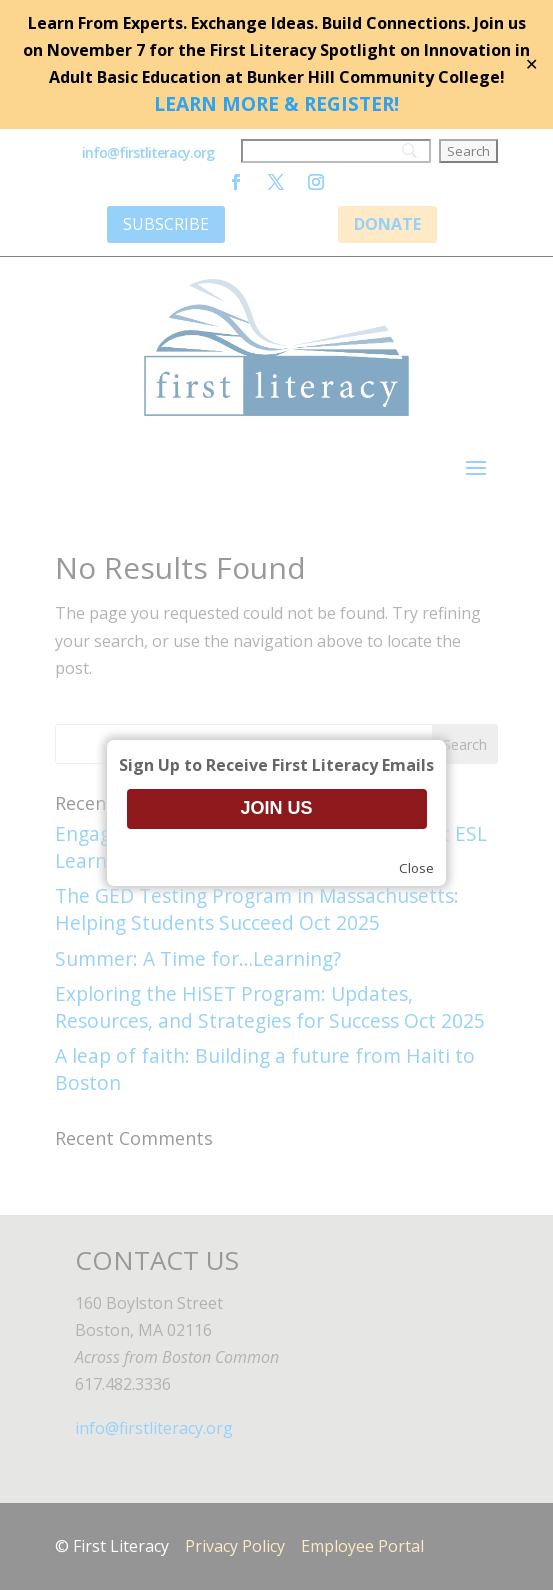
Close (416, 868)
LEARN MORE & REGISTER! (276, 103)
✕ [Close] (531, 64)
